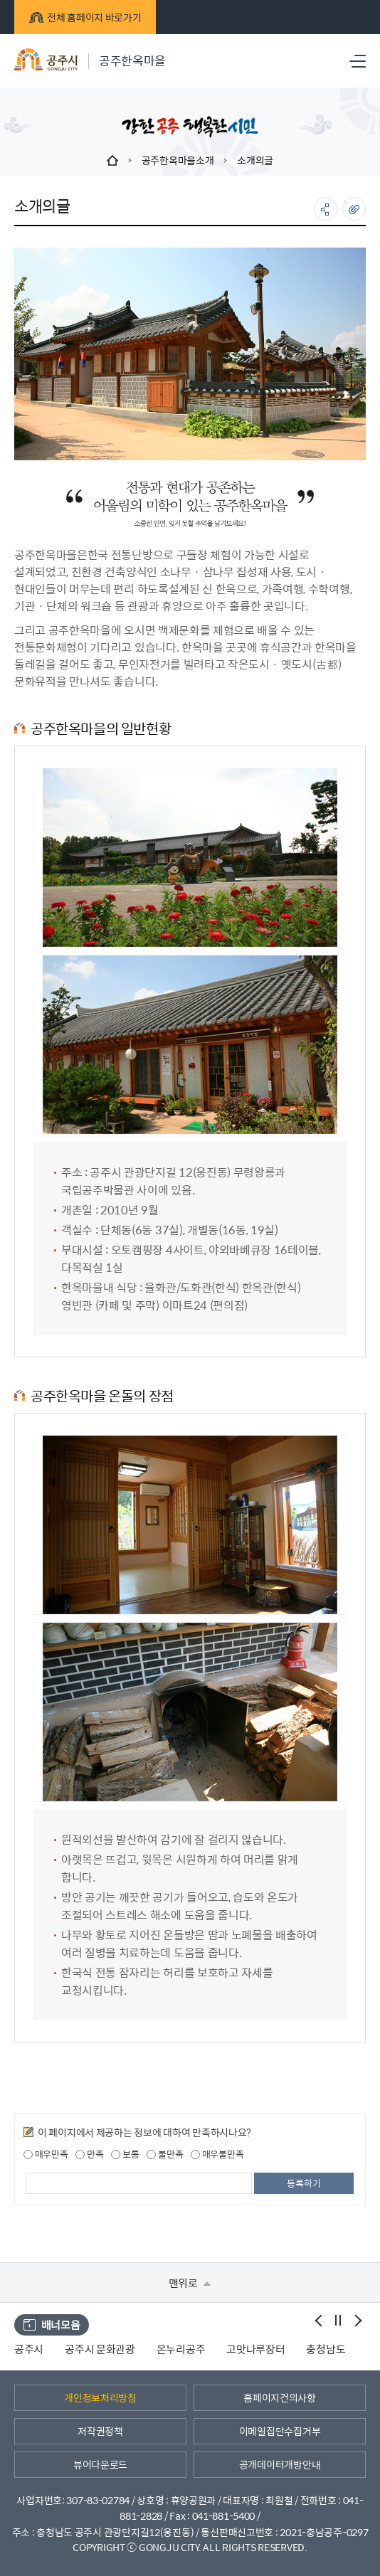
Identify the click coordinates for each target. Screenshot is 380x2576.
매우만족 (45, 2154)
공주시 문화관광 (100, 2349)
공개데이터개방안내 (279, 2464)
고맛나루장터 (255, 2349)
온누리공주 (181, 2349)
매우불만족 (217, 2154)
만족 (89, 2154)
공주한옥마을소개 (178, 160)
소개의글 (255, 160)
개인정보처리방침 (100, 2397)
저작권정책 (100, 2431)
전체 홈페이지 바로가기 (85, 17)
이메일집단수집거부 (279, 2431)
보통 (125, 2154)
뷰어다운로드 (100, 2464)
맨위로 (190, 2282)
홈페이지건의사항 (279, 2397)
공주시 (28, 2349)
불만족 (165, 2154)
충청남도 (325, 2349)
